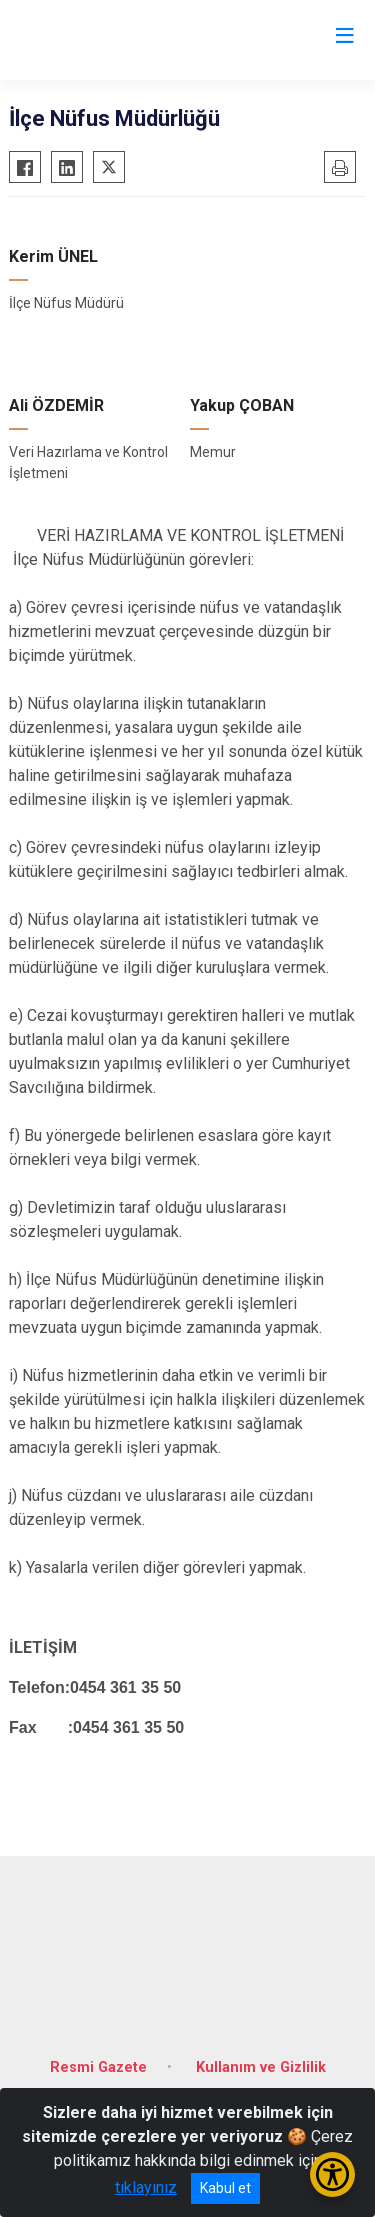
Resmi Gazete (98, 2067)
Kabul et (225, 2188)
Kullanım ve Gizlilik (261, 2067)
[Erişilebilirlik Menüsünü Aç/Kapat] (332, 2174)
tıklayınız (146, 2187)
